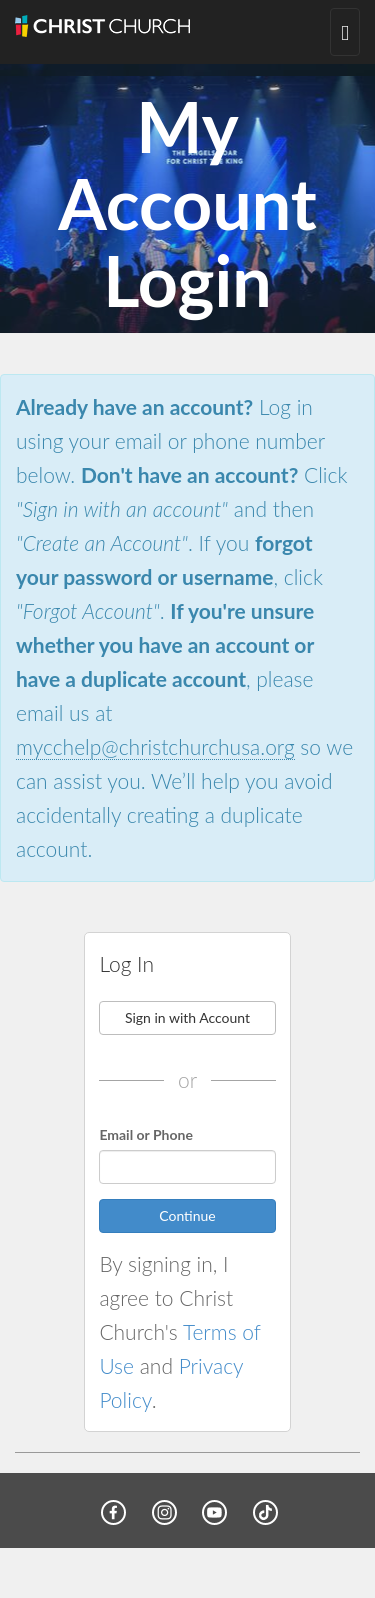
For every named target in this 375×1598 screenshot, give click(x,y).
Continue (187, 1215)
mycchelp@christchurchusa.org (155, 746)
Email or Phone (146, 1134)
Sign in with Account (187, 1017)
